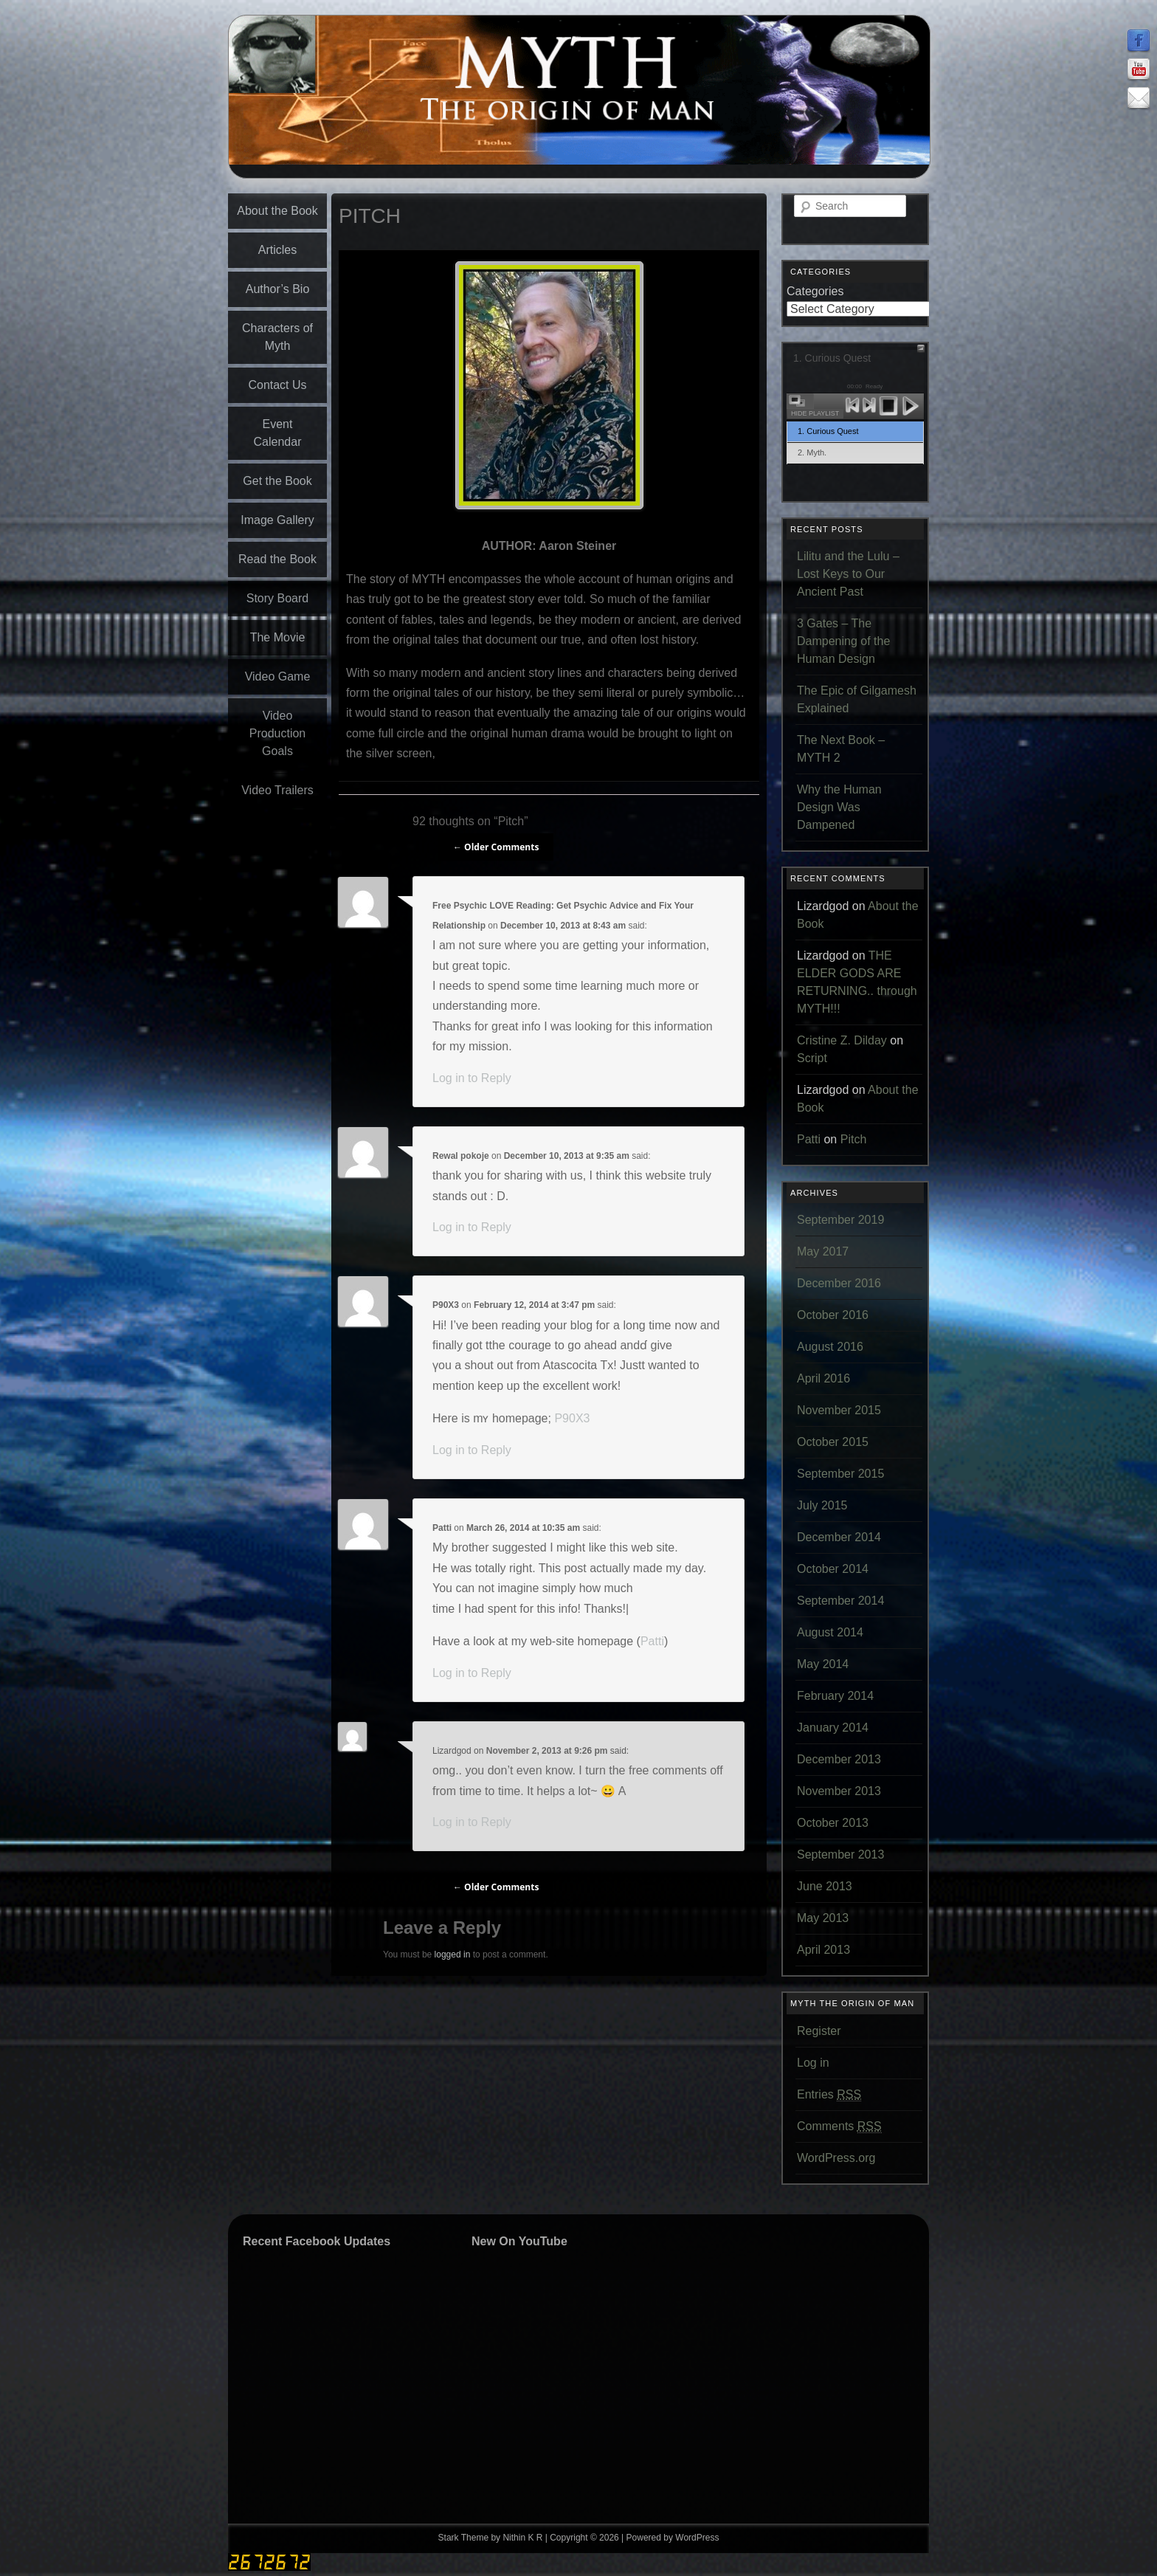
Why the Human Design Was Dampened (839, 807)
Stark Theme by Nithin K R (490, 2537)
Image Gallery (277, 520)
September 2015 (840, 1473)
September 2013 (840, 1854)
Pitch (853, 1139)
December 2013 (839, 1759)
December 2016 (839, 1283)
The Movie (277, 637)
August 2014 (830, 1632)
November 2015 (839, 1410)
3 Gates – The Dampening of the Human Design (843, 641)
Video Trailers (277, 790)
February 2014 (835, 1696)
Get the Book (277, 481)
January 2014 (832, 1727)
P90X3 (445, 1305)
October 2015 (832, 1442)
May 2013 (823, 1918)
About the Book (277, 210)
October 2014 (832, 1569)
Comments (839, 2126)
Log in (813, 2062)
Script (812, 1058)
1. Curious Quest (828, 431)
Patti (442, 1528)
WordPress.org (836, 2158)
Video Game (278, 676)
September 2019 (840, 1219)
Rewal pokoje (460, 1156)
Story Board (277, 598)
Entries (829, 2094)
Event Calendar (278, 433)
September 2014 (840, 1600)
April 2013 (823, 1949)
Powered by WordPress (672, 2537)
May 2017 (823, 1251)
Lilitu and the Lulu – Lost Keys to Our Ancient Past (848, 574)
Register (819, 2031)
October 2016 (832, 1315)
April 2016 (823, 1378)
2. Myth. (812, 452)
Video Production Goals (277, 733)
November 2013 (839, 1791)
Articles (277, 250)
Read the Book (277, 559)
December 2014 (839, 1537)
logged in (453, 1954)
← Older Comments (496, 847)
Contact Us (277, 385)
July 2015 (822, 1505)
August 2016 (830, 1346)
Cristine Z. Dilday (842, 1040)
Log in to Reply (471, 1078)
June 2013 (824, 1886)
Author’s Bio (278, 289)
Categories (815, 291)
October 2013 (832, 1822)
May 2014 (823, 1664)
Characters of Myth (277, 337)
